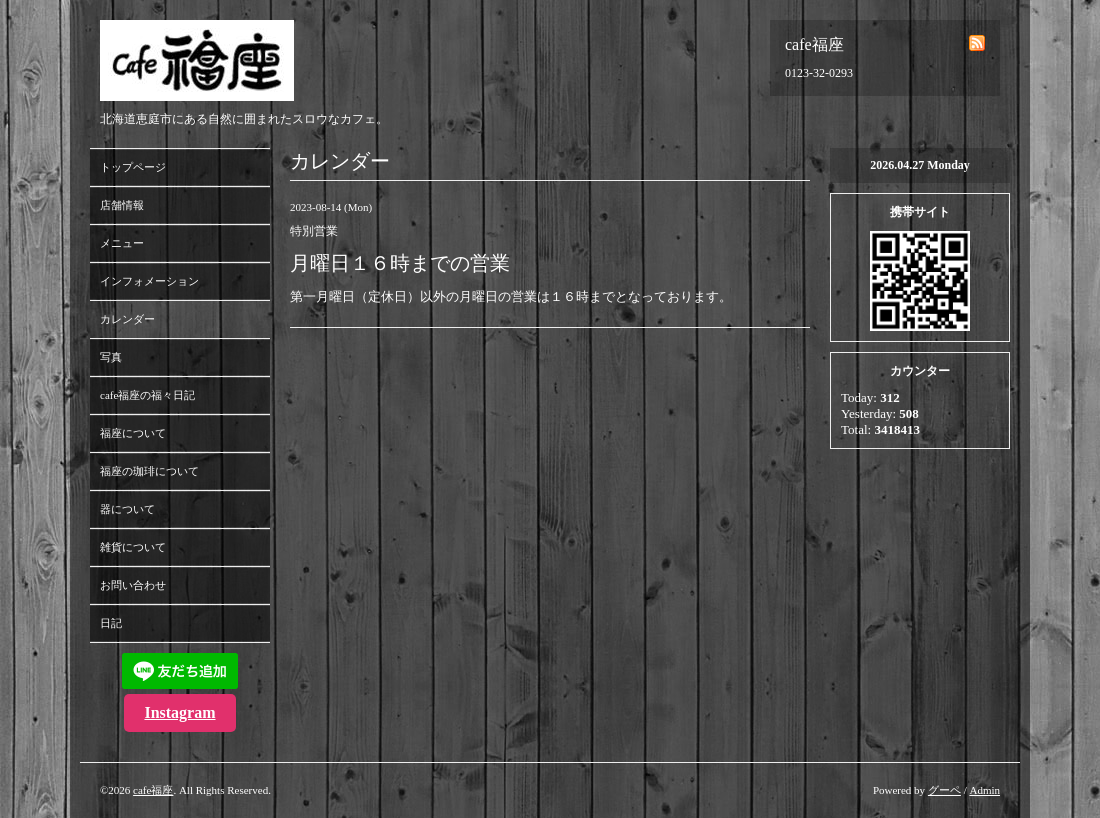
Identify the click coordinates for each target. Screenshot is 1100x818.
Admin (984, 790)
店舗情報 (122, 205)
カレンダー (127, 319)
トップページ (133, 167)
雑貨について (133, 547)
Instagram (179, 712)
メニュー (122, 243)
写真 (111, 357)
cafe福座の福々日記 (147, 395)
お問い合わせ (133, 585)
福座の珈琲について (149, 471)
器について (127, 509)
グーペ (944, 790)
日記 (111, 623)
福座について (133, 433)
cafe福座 (153, 790)
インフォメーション (149, 281)
